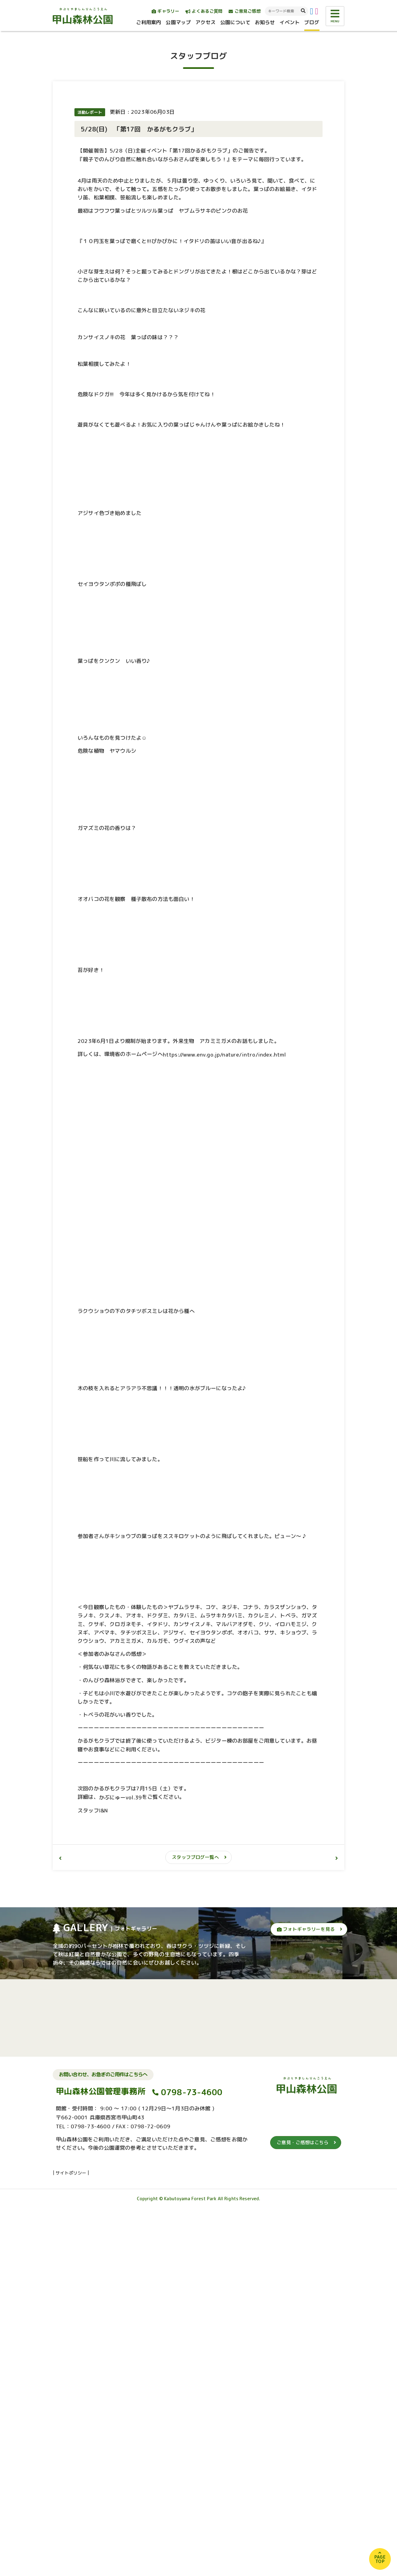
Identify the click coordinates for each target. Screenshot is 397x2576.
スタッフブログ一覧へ (195, 2224)
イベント (289, 22)
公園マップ (178, 22)
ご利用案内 (148, 22)
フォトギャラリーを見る (306, 2296)
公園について (235, 22)
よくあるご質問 (203, 11)
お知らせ (265, 22)
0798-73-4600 (192, 2459)
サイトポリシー (71, 2540)
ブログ (311, 22)
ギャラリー (165, 11)
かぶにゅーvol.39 (120, 2165)
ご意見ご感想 (245, 11)
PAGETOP (380, 2559)
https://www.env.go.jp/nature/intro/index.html (224, 1422)
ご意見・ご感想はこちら (302, 2510)
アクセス (205, 22)
